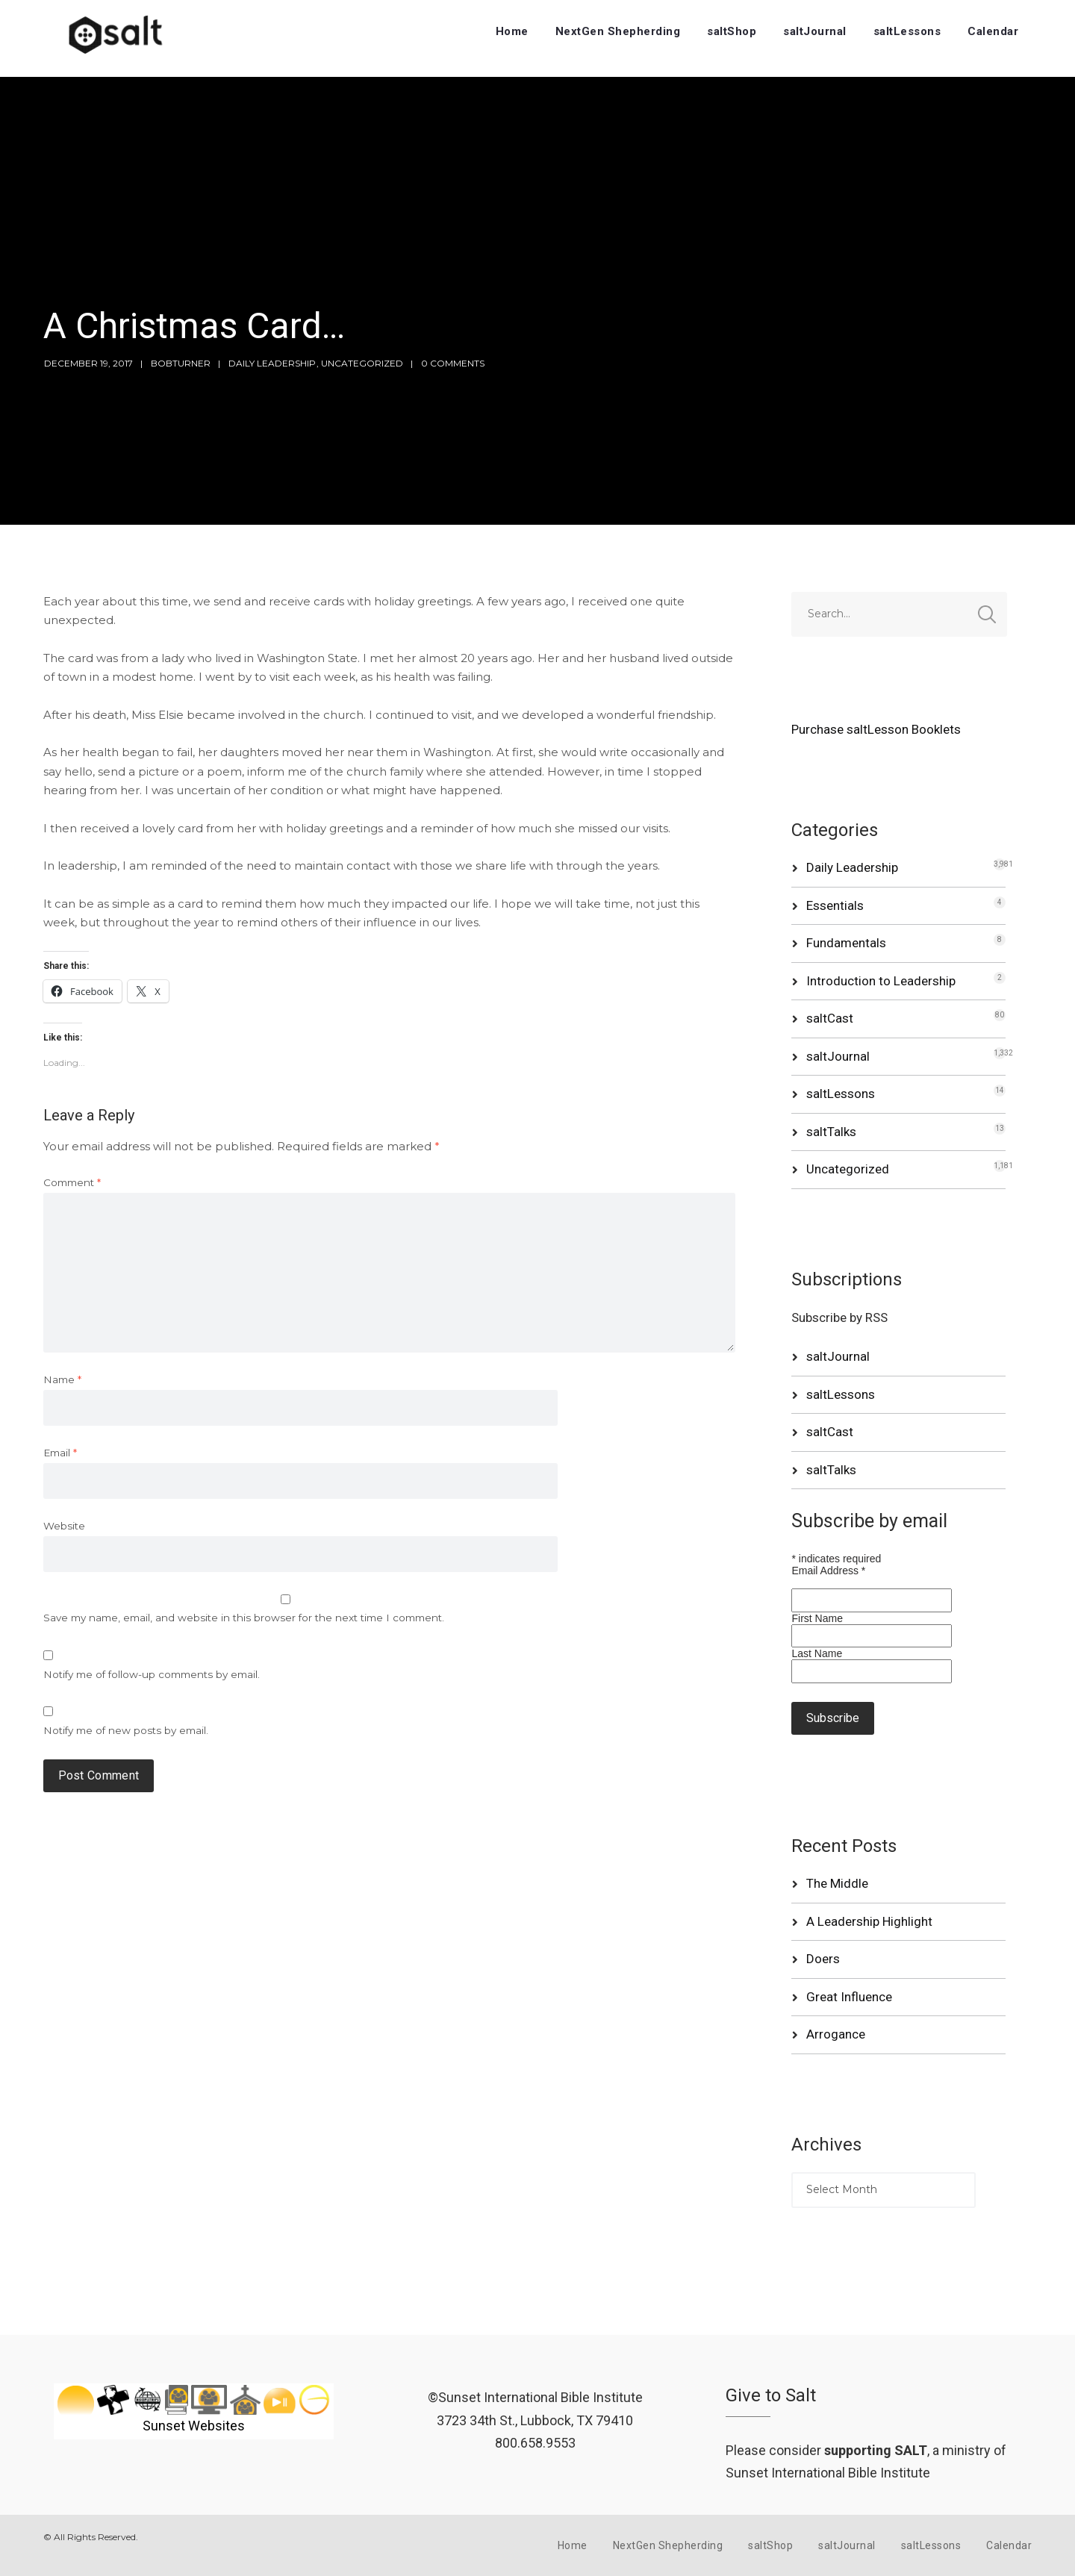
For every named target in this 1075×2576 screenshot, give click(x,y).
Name (62, 1379)
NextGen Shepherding (618, 31)
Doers (823, 1958)
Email (60, 1453)
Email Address (828, 1571)
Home (512, 31)
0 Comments (452, 363)
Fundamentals (846, 942)
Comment (72, 1182)
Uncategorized (362, 363)
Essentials (835, 905)
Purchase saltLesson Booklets (876, 729)
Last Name (816, 1653)
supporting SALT (875, 2450)
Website (64, 1526)
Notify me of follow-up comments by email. (151, 1674)
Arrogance (835, 2034)
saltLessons (907, 31)
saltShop (731, 31)
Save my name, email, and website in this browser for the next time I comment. (243, 1618)
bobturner (181, 363)
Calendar (993, 31)
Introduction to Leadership (881, 980)
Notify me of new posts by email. (125, 1730)
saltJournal (815, 31)
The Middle (837, 1883)
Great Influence (849, 1996)
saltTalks (831, 1131)
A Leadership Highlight (869, 1921)
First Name (816, 1618)
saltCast (829, 1018)
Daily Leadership (272, 363)
